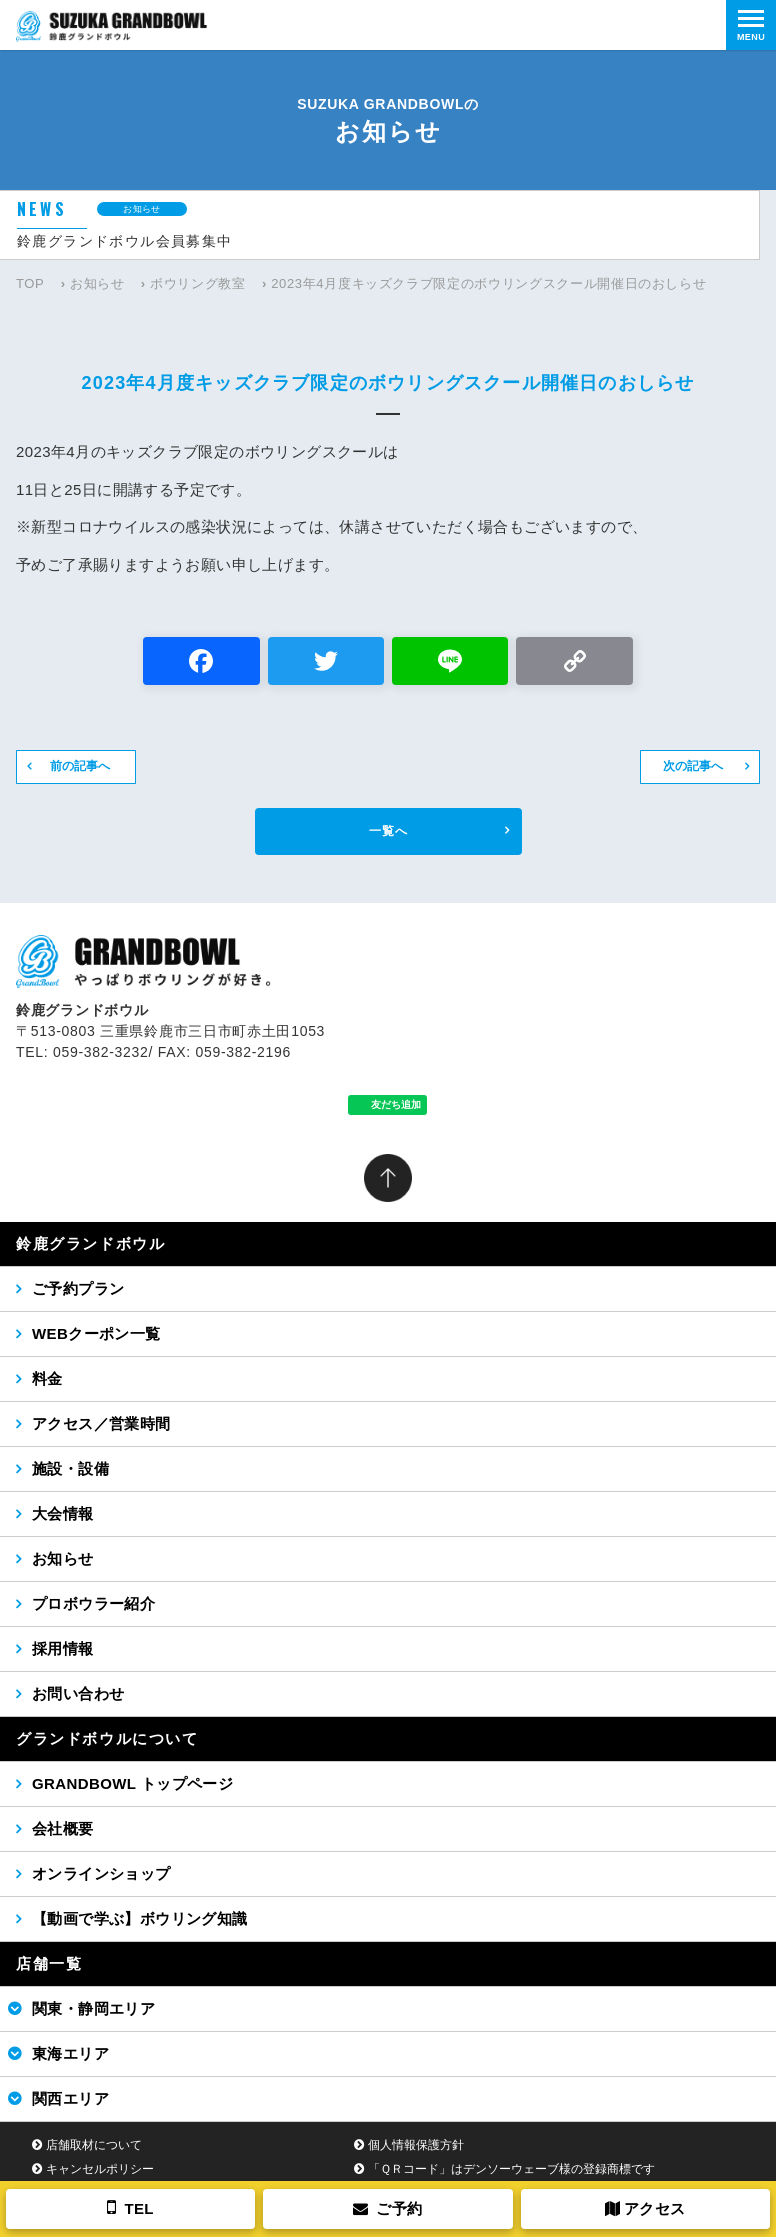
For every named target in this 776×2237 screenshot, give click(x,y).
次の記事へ (693, 766)
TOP (30, 283)
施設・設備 (70, 1468)
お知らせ (97, 283)
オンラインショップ (101, 1873)
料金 (47, 1378)
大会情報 (63, 1513)
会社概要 (63, 1828)
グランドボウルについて (107, 1738)
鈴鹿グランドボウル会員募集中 (125, 241)
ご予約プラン (78, 1288)
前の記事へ (80, 766)
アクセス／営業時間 (101, 1423)
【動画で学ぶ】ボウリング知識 (140, 1918)
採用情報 (63, 1648)
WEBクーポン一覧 (96, 1333)
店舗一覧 (49, 1963)
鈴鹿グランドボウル (90, 1243)
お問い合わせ (78, 1693)
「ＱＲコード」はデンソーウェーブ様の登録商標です (511, 2169)
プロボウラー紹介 (93, 1603)
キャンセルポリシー (100, 2169)
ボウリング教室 (198, 283)
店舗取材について (94, 2145)
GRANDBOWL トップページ (132, 1783)
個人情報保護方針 (416, 2145)
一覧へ (388, 831)
